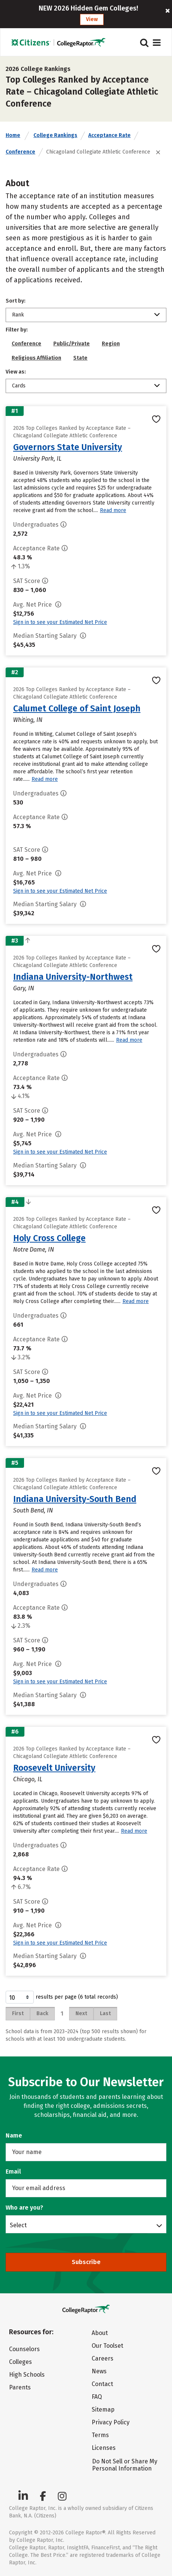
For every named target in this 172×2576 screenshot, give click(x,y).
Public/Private (71, 343)
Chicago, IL (27, 1779)
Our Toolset (107, 2345)
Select (18, 2225)
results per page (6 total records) (62, 1997)
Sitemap (103, 2409)
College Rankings (55, 135)
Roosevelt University (54, 1768)
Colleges (20, 2361)
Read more (113, 510)
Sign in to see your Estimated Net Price (60, 622)
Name (14, 2135)
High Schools (27, 2374)
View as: (16, 372)
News (99, 2371)
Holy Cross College (49, 1238)
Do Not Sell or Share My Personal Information (124, 2465)
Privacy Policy (111, 2422)
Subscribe (86, 2262)
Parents (20, 2387)
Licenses (104, 2447)
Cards (19, 386)
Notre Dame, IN (33, 1249)
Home (13, 135)
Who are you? (24, 2207)
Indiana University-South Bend (74, 1499)
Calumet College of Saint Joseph (76, 708)
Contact (102, 2384)
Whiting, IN (27, 719)
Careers (102, 2358)
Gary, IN (23, 988)
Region (111, 343)
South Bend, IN (33, 1510)
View (92, 19)
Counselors (24, 2349)
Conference (20, 152)
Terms (100, 2435)
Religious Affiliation (36, 358)
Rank (18, 315)
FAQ (97, 2396)
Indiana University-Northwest (73, 977)
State (80, 358)
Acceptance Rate (109, 135)
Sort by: (16, 301)
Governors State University (67, 447)
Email (13, 2171)
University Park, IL (37, 458)
